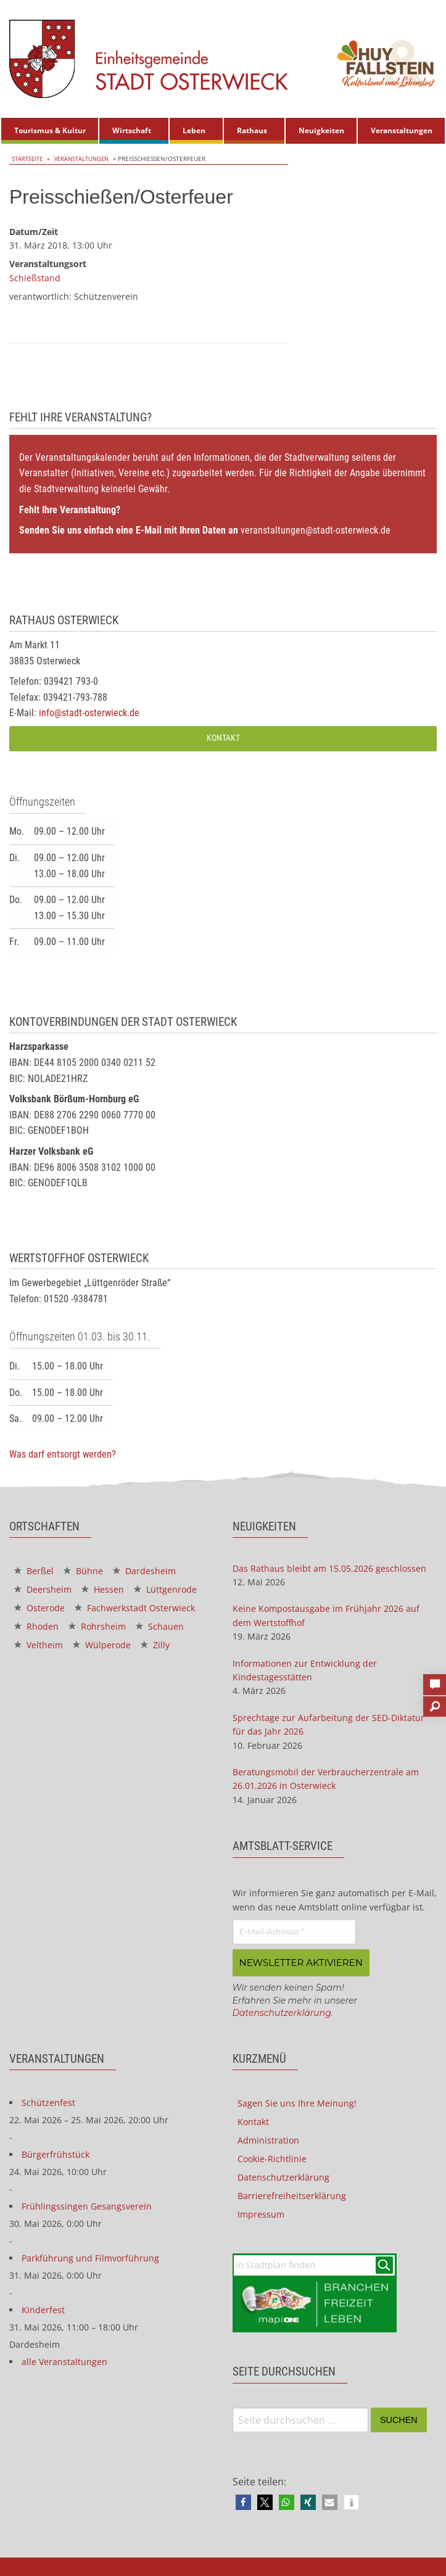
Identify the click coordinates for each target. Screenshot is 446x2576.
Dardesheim (144, 1570)
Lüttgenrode (165, 1589)
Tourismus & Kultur (50, 130)
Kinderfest (43, 2308)
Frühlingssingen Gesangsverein (87, 2204)
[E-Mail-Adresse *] (294, 1931)
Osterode (39, 1607)
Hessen (102, 1589)
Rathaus (252, 130)
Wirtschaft (131, 130)
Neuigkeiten (321, 130)
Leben (194, 130)
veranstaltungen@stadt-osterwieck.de (315, 529)
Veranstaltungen (401, 130)
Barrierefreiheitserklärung (291, 2194)
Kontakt (223, 738)
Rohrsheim (97, 1626)
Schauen (160, 1626)
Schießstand (34, 277)
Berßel (34, 1570)
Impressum (260, 2212)
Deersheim (43, 1589)
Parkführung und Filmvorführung (90, 2256)
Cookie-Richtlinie (272, 2157)
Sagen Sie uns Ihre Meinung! (297, 2101)
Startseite (26, 158)
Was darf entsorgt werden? (62, 1453)
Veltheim (38, 1644)
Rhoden (36, 1626)
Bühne (83, 1570)
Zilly (155, 1644)
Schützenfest (48, 2101)
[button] (243, 2501)
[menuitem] (49, 131)
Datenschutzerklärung (282, 2011)
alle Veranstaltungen (64, 2360)
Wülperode (102, 1644)
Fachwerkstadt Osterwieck (135, 1607)
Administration (268, 2138)
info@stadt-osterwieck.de (89, 713)
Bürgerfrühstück (55, 2152)
